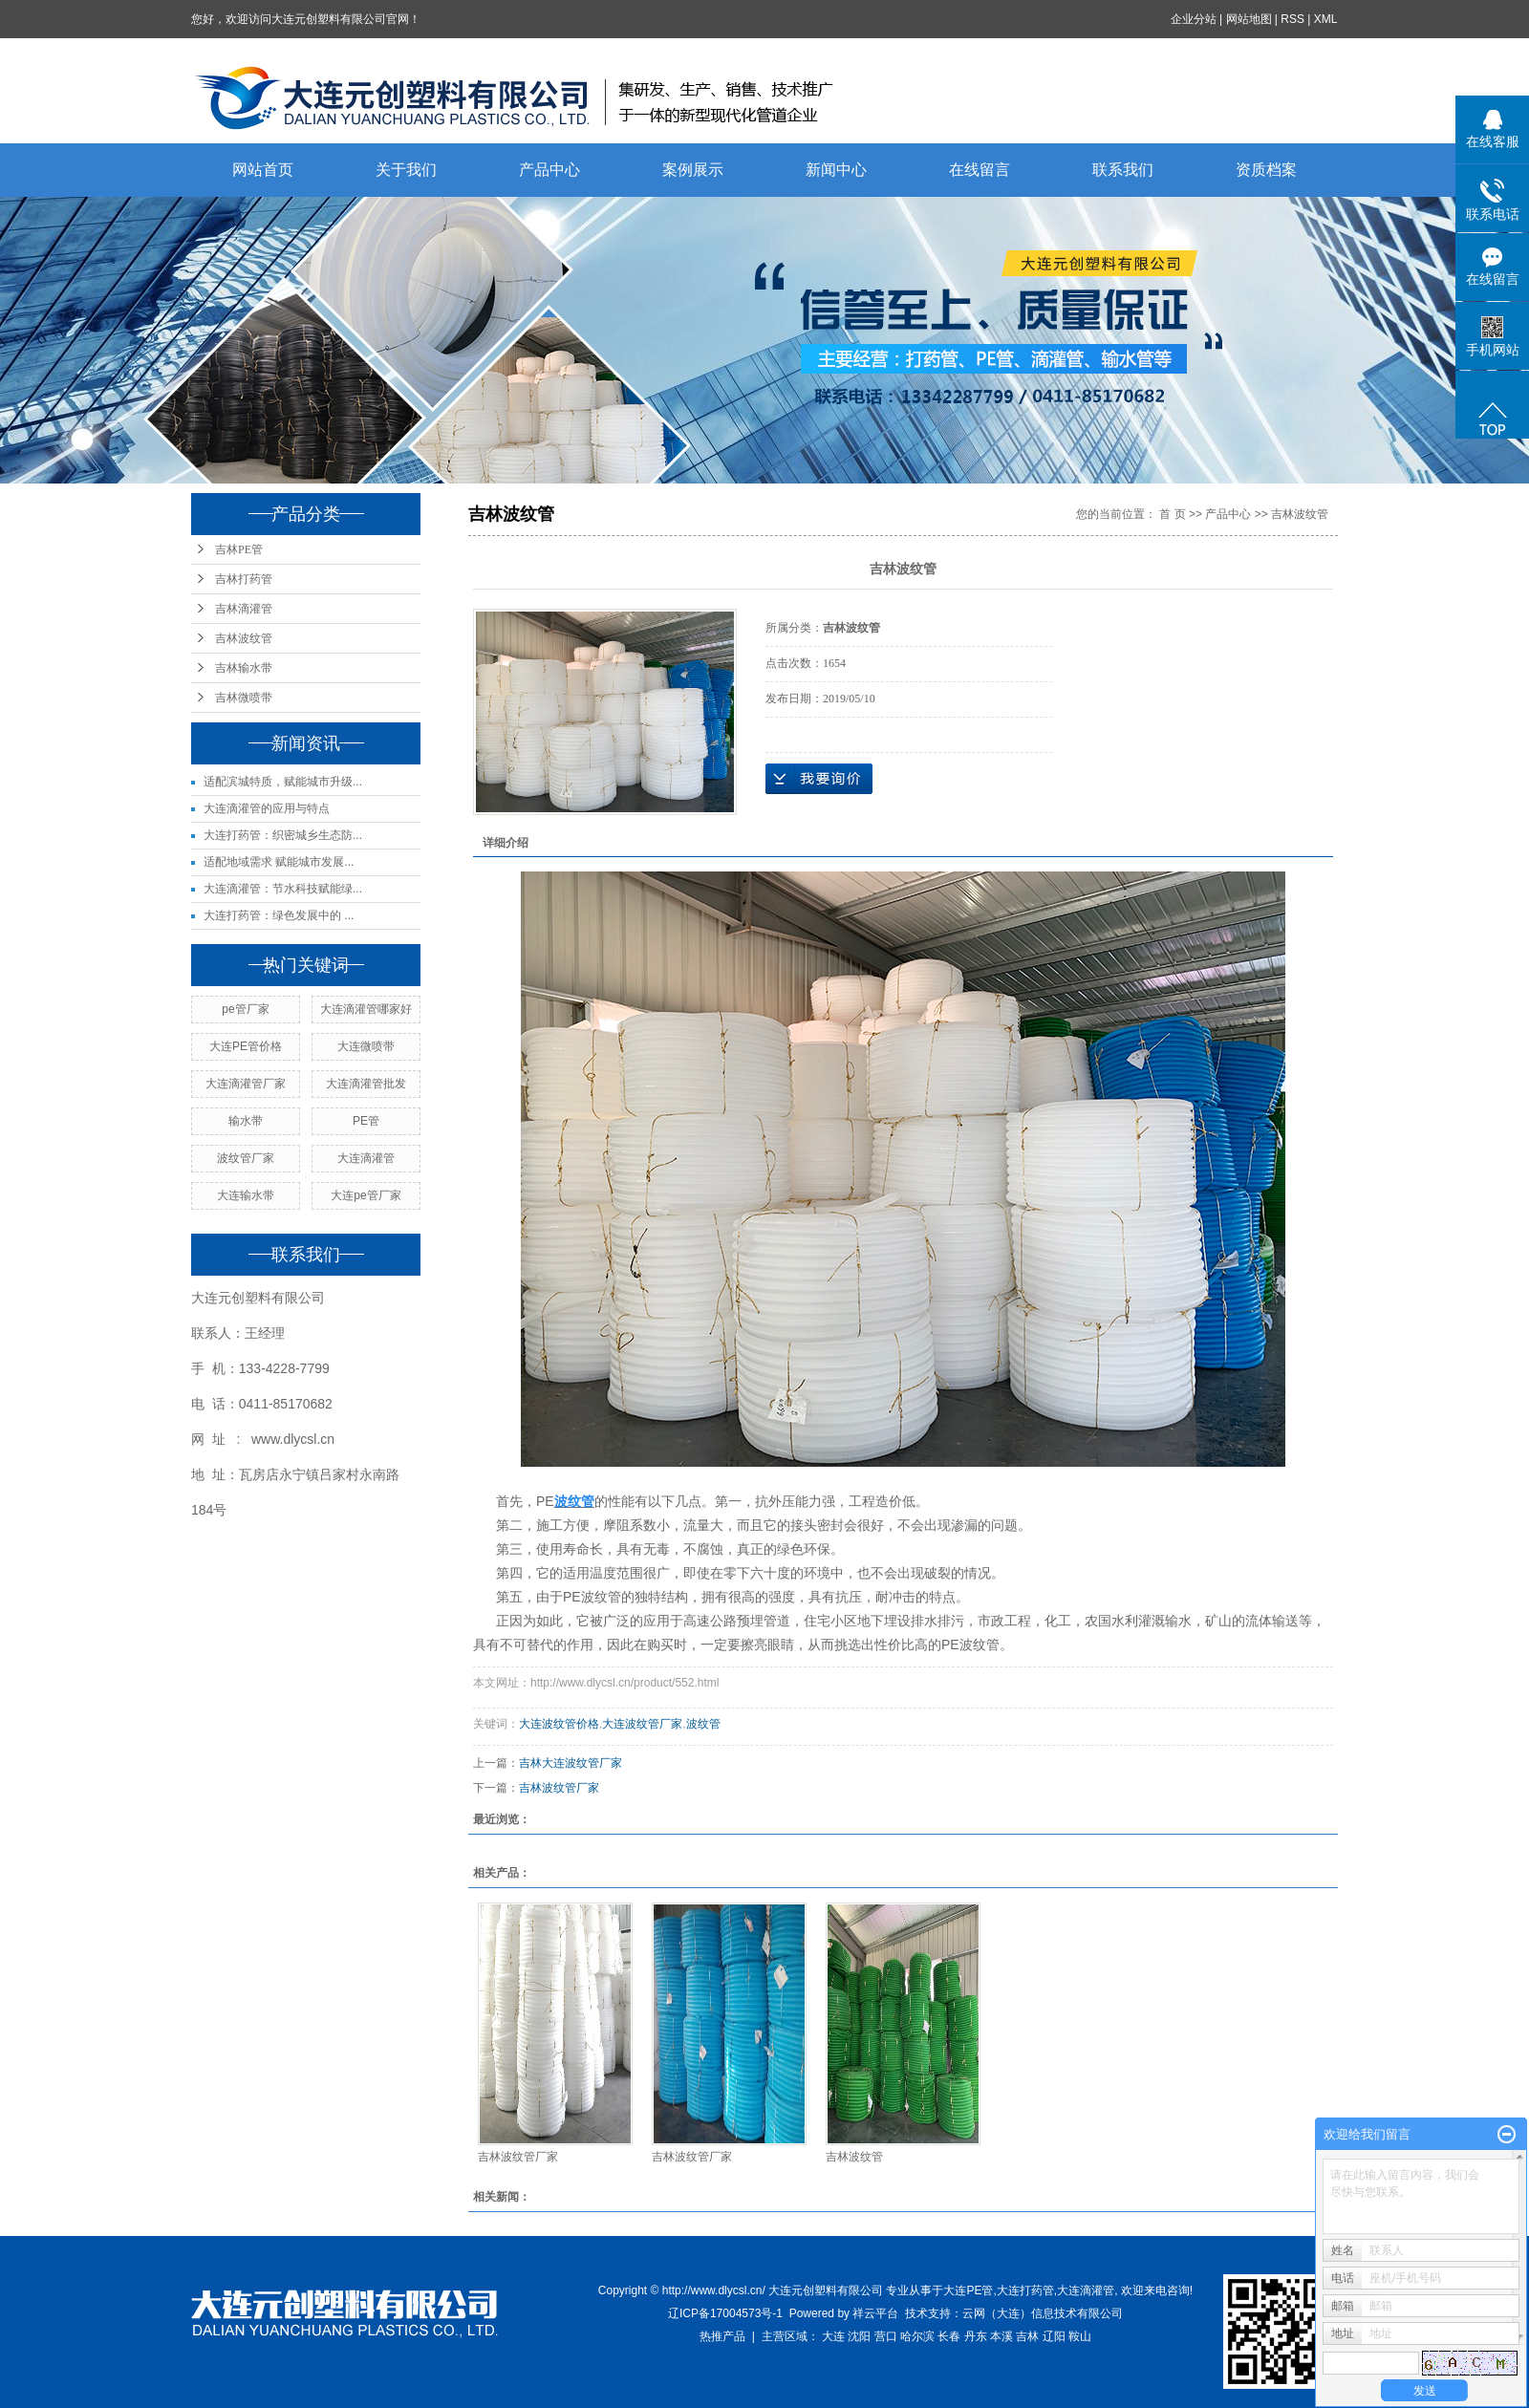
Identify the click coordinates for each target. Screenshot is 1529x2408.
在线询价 (818, 778)
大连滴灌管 (366, 1158)
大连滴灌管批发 (366, 1083)
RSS (1293, 19)
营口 (885, 2336)
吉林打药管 (243, 579)
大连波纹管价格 (559, 1724)
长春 (948, 2336)
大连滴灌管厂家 (245, 1083)
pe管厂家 (245, 1009)
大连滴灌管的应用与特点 (267, 808)
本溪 (1001, 2336)
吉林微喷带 (243, 697)
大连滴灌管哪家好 (366, 1009)
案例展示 (692, 169)
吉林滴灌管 (243, 608)
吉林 (1027, 2336)
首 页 (1172, 514)
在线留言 (979, 169)
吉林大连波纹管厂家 (570, 1763)
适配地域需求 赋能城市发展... (279, 862)
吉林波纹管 (243, 638)
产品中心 (549, 169)
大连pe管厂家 (365, 1195)
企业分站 (1194, 19)
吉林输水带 (243, 668)
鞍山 (1079, 2336)
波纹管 (703, 1724)
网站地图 (1249, 19)
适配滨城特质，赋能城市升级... (283, 781)
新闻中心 (836, 169)
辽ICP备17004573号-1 (725, 2313)
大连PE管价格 (245, 1046)
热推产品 (722, 2336)
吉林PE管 (239, 549)
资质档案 (1266, 169)
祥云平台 (875, 2313)
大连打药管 (1025, 2290)
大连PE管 (968, 2290)
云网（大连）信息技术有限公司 (1042, 2313)
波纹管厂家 (245, 1158)
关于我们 (406, 169)
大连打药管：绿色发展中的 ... (279, 915)
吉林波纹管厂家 (559, 1788)
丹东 (975, 2336)
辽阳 (1054, 2336)
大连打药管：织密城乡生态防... (283, 835)
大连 (833, 2336)
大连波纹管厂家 (642, 1724)
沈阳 (859, 2336)
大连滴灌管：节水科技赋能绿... (283, 888)
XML (1326, 19)
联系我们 (1122, 169)
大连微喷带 (366, 1046)
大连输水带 (245, 1195)
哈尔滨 (917, 2336)
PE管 (366, 1121)
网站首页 (262, 169)
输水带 (245, 1121)
